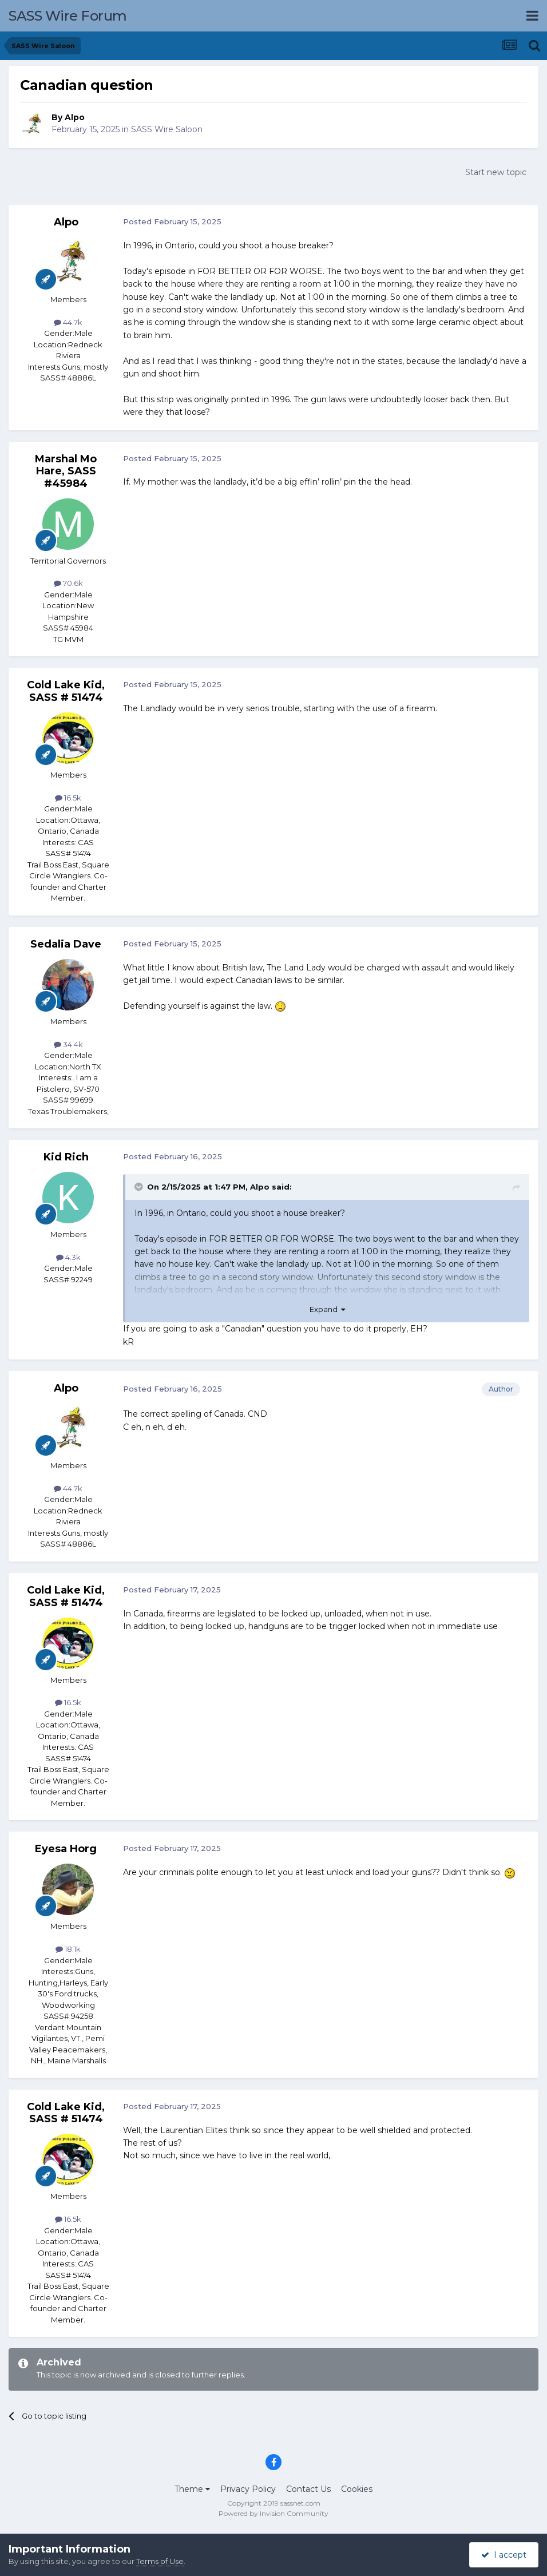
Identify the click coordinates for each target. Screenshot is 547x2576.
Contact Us (308, 2489)
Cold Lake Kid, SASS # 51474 (66, 691)
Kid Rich (66, 1157)
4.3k (68, 1257)
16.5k (68, 797)
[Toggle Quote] (139, 1186)
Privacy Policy (248, 2489)
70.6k (68, 583)
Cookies (356, 2489)
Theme (192, 2489)
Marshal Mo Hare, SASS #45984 (66, 471)
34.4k (68, 1044)
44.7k (68, 322)
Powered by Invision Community (273, 2513)
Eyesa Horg (66, 1848)
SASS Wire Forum (68, 15)
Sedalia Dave (65, 944)
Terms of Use (160, 2561)
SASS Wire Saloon (167, 129)
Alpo (75, 117)
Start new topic (495, 172)
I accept (503, 2555)
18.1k (68, 1948)
